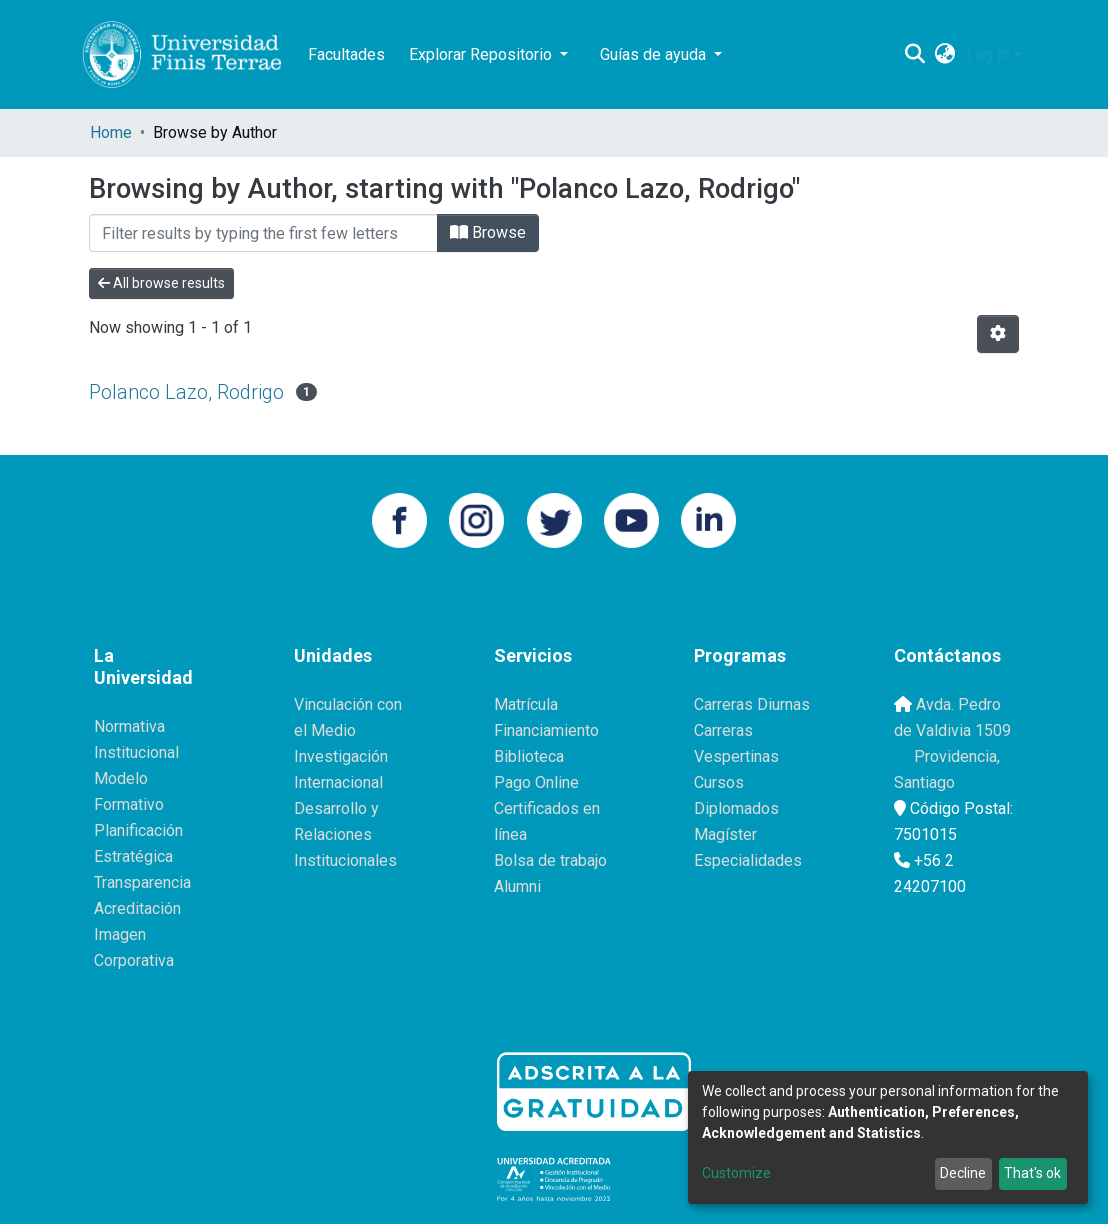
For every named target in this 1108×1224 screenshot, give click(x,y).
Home (111, 132)
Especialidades (748, 860)
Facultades (346, 54)
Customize (736, 1173)
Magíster (725, 834)
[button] (945, 55)
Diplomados (736, 808)
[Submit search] (915, 55)
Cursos (719, 782)
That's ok (1032, 1173)
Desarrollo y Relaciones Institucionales (345, 834)
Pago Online (536, 782)
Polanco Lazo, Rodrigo (186, 392)
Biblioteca (529, 756)
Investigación (341, 756)
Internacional (338, 782)
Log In (988, 54)
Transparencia (142, 882)
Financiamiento (546, 730)
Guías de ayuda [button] (655, 54)
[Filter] (263, 233)
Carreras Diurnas (752, 704)
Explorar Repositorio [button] (482, 54)
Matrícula (526, 704)
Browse (488, 232)
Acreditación (137, 908)
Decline (963, 1173)
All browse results (161, 283)
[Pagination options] (998, 334)
